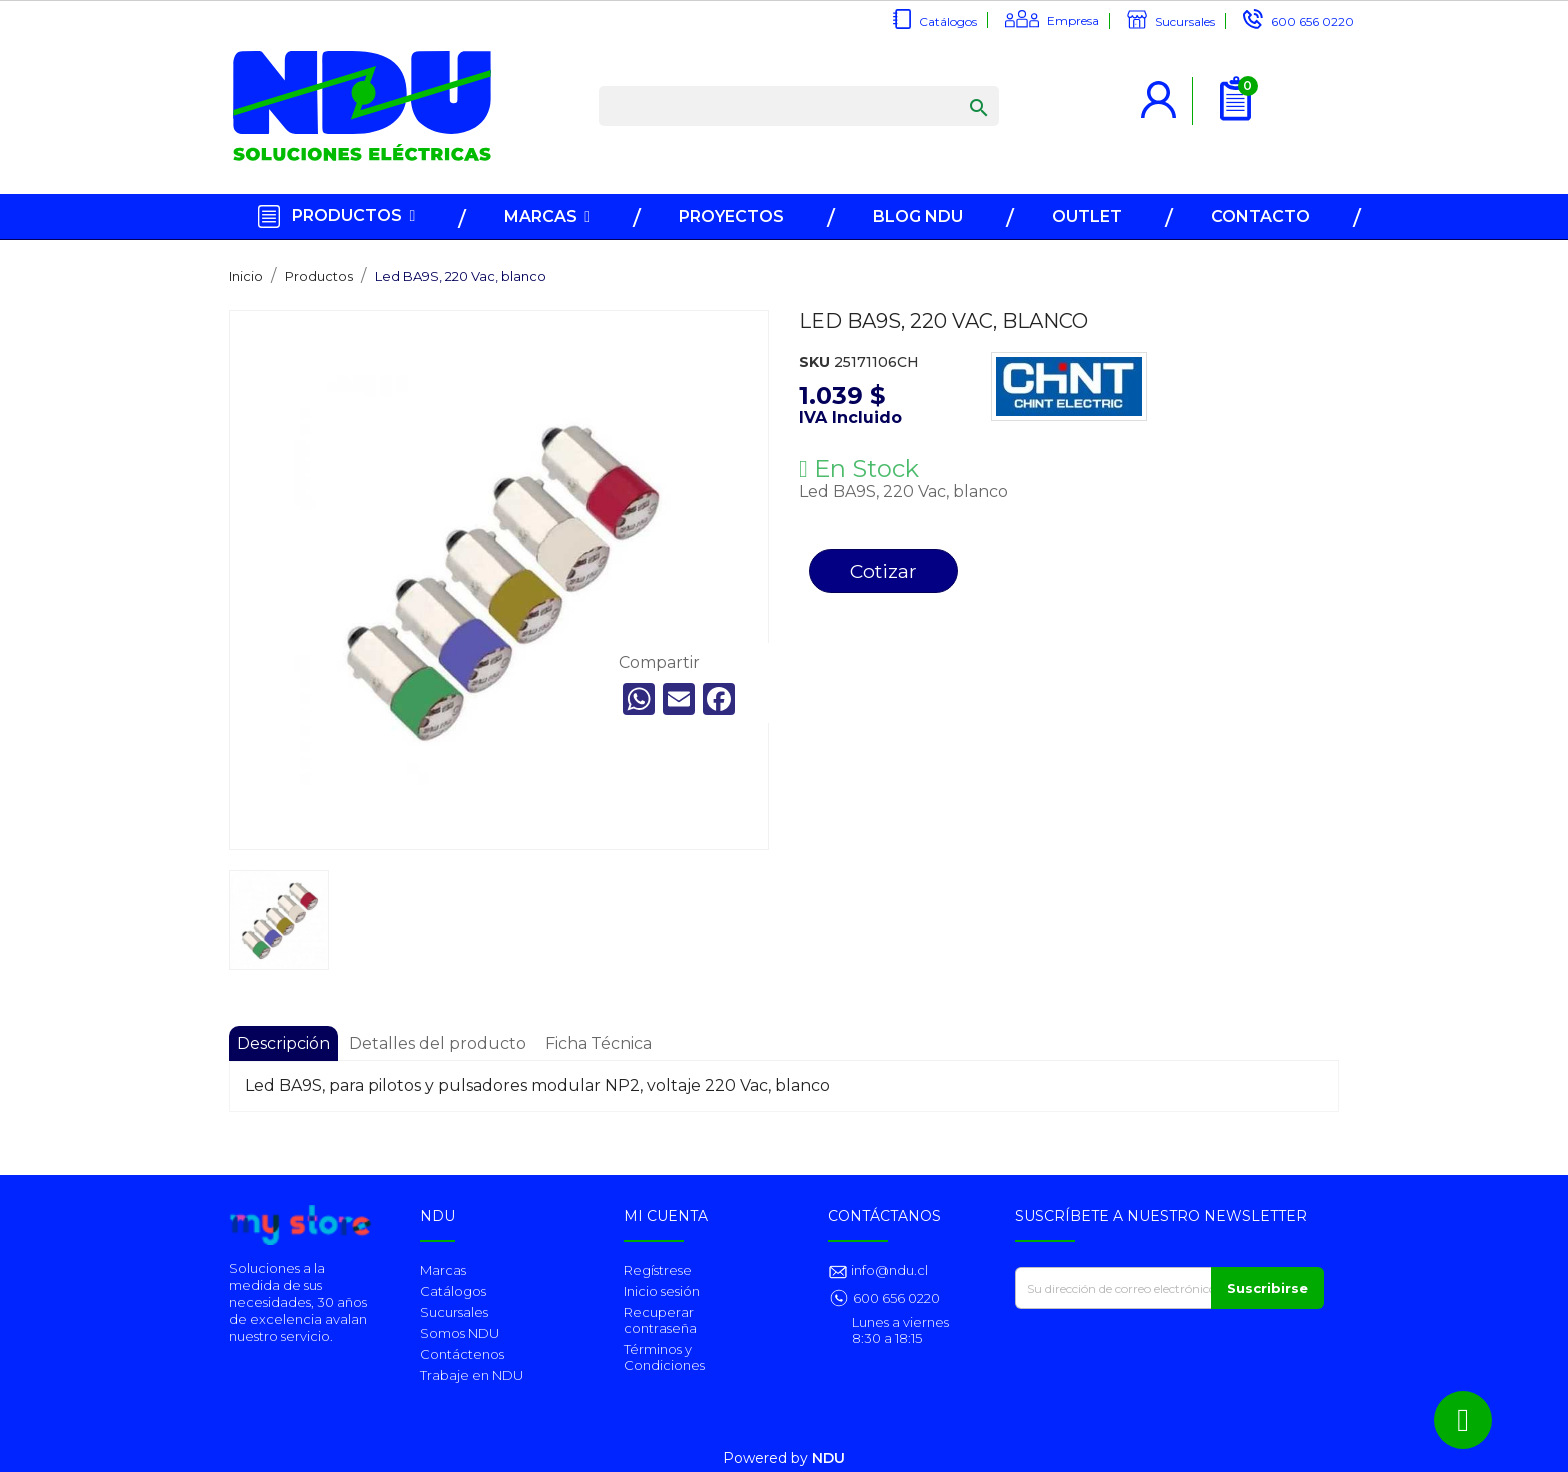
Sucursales (1185, 21)
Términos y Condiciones (664, 1357)
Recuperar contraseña (660, 1320)
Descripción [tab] (283, 1043)
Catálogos (948, 21)
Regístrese (658, 1270)
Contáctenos (462, 1354)
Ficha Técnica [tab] (598, 1043)
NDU (828, 1458)
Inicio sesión (662, 1291)
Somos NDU (459, 1333)
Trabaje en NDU (471, 1375)
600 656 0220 (1312, 21)
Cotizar (883, 571)
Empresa (1073, 20)
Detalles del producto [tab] (437, 1043)
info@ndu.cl (888, 1270)
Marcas (443, 1270)
